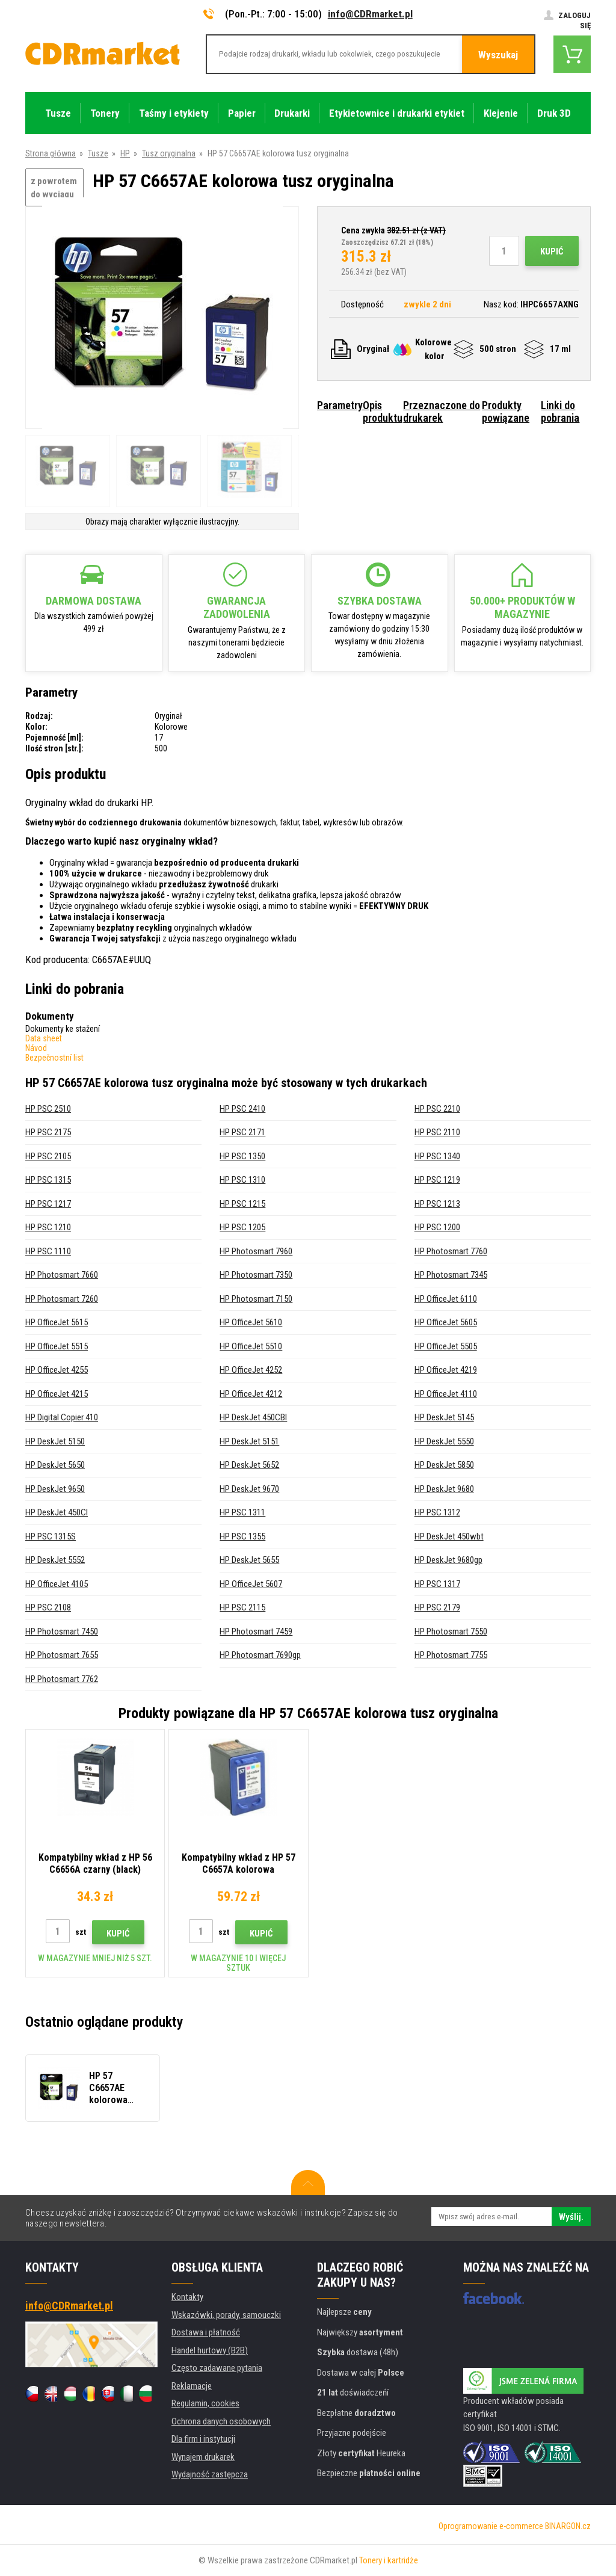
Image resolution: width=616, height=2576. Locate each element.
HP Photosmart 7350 (256, 1274)
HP (125, 153)
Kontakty (187, 2296)
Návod (36, 1048)
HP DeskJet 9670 (249, 1489)
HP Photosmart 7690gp (260, 1655)
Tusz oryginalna (169, 153)
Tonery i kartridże (388, 2560)
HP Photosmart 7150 (256, 1298)
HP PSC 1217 (48, 1203)
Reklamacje (191, 2385)
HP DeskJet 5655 (249, 1560)
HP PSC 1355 (242, 1536)
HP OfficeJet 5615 (56, 1322)
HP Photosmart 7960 (256, 1251)
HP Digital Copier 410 (61, 1417)
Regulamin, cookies (205, 2403)
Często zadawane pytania (216, 2367)
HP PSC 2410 (242, 1108)
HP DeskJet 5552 (55, 1560)
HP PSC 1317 (437, 1584)
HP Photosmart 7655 (61, 1655)
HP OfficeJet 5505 (445, 1346)
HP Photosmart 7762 (61, 1679)
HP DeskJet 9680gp (448, 1560)
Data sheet (43, 1038)
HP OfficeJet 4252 (251, 1369)
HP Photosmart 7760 (450, 1251)
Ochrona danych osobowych (221, 2421)
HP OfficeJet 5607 (251, 1584)
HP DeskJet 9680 (444, 1489)
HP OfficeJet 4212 (251, 1393)
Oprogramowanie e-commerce (491, 2526)
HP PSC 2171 (242, 1132)
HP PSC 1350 (242, 1156)
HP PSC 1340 (437, 1156)
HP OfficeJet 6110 (445, 1298)
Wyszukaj (498, 55)
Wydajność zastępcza (209, 2474)
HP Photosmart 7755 (450, 1655)
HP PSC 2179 (437, 1607)
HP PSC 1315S (50, 1536)
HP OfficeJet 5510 (251, 1346)
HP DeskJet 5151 (249, 1441)
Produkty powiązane (505, 411)
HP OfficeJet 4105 (56, 1584)
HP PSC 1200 (437, 1227)
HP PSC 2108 (48, 1607)
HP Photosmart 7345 (450, 1274)
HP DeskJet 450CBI (253, 1417)
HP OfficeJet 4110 (445, 1393)
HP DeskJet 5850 (444, 1464)
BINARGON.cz (568, 2526)
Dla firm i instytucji (203, 2438)
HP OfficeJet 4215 (56, 1393)
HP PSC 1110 (48, 1251)
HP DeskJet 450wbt (449, 1536)
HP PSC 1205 (242, 1227)
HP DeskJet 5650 (55, 1464)
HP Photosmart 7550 (450, 1631)
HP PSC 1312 (437, 1512)
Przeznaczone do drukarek (441, 411)
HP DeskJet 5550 (444, 1441)
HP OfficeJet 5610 (251, 1322)
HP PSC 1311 (242, 1512)
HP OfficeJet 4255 (56, 1369)
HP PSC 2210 (437, 1108)
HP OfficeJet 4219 (445, 1369)
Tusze (98, 153)
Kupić (552, 251)
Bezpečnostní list (54, 1057)
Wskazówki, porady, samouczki (226, 2314)
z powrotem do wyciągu (54, 188)
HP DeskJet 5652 (249, 1464)
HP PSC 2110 (437, 1132)
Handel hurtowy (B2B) (209, 2350)
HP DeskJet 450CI (56, 1512)
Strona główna (50, 153)
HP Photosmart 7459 (256, 1631)
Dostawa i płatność (205, 2332)
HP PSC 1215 (242, 1203)
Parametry (340, 405)
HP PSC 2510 (48, 1108)
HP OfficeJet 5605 (445, 1322)
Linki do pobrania (560, 411)
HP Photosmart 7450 (61, 1631)
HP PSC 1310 (242, 1179)
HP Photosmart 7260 (61, 1298)
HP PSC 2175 (48, 1132)
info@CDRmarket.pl (370, 14)
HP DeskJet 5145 (444, 1417)
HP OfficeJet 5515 (56, 1346)
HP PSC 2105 (48, 1156)
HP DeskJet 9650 (55, 1489)
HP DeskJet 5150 (55, 1441)
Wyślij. (571, 2216)
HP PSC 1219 (437, 1179)
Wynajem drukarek (203, 2456)
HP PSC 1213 (437, 1203)
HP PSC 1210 (48, 1227)
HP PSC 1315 (48, 1179)
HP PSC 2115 (242, 1607)
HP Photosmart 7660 (61, 1274)
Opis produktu (382, 411)
